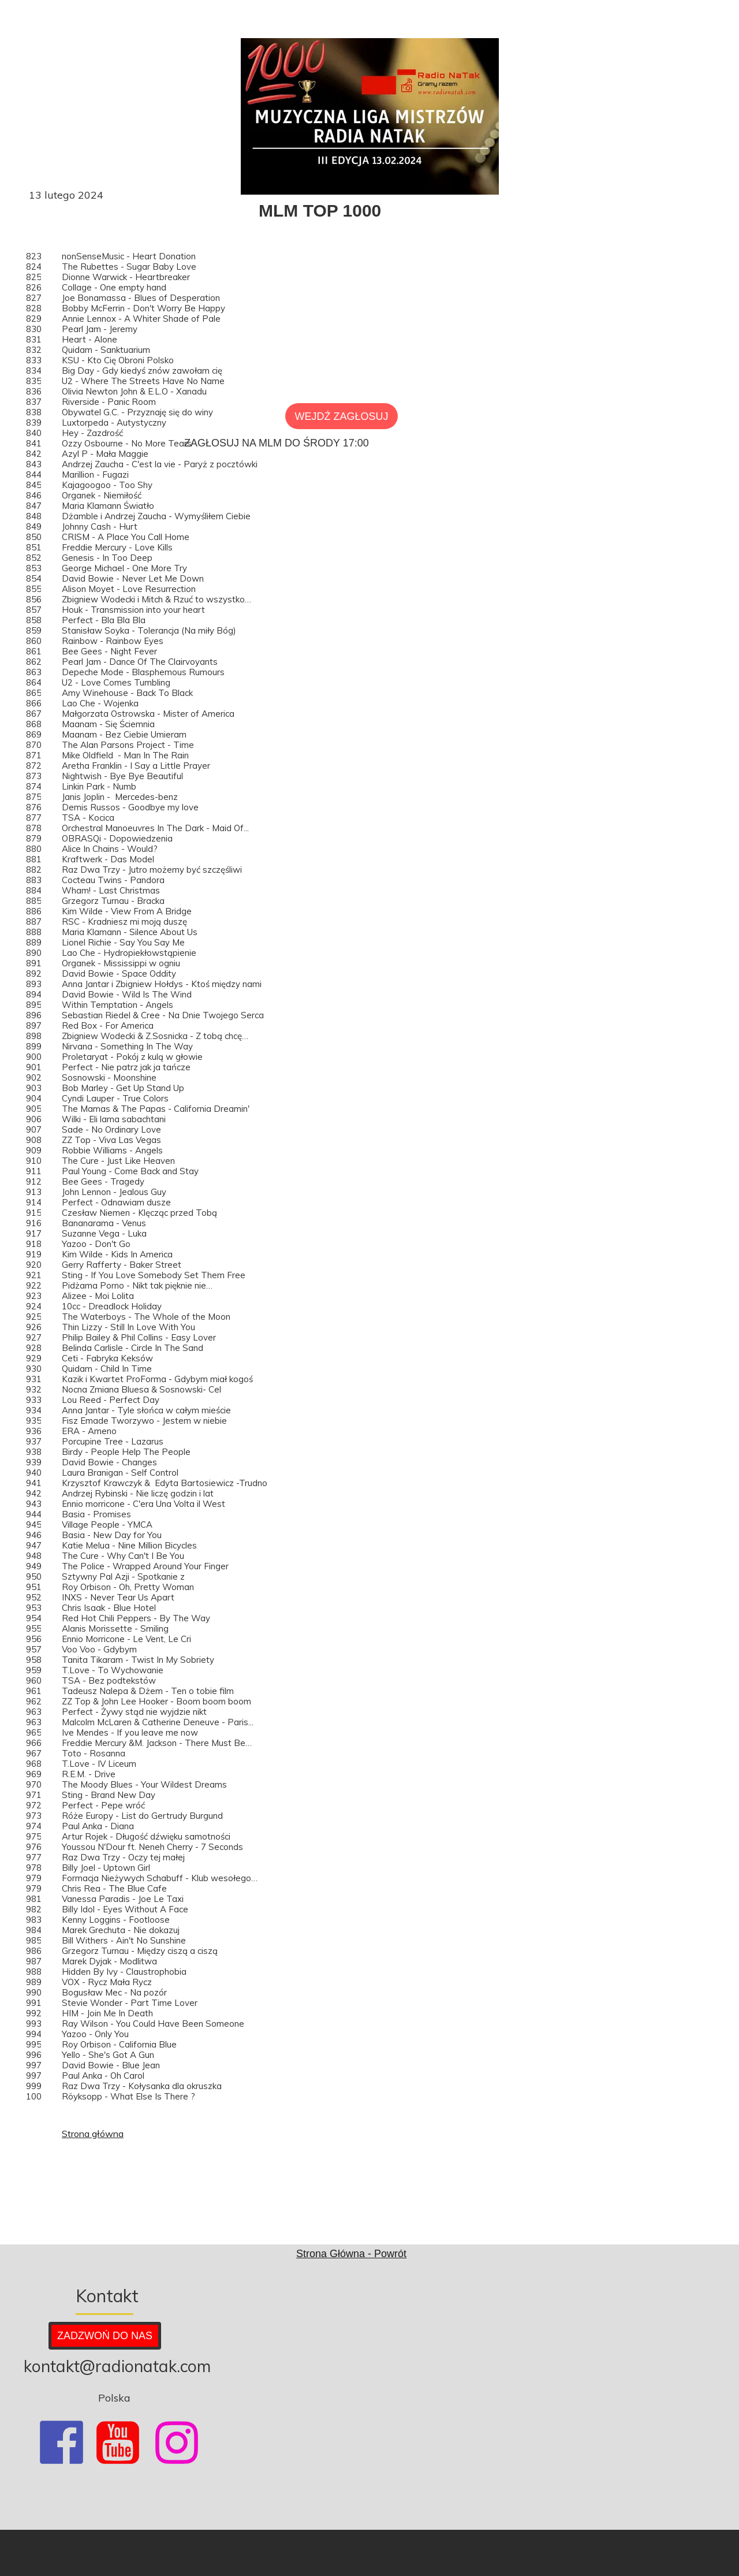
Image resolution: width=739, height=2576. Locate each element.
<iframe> (577, 2391)
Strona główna (93, 2133)
